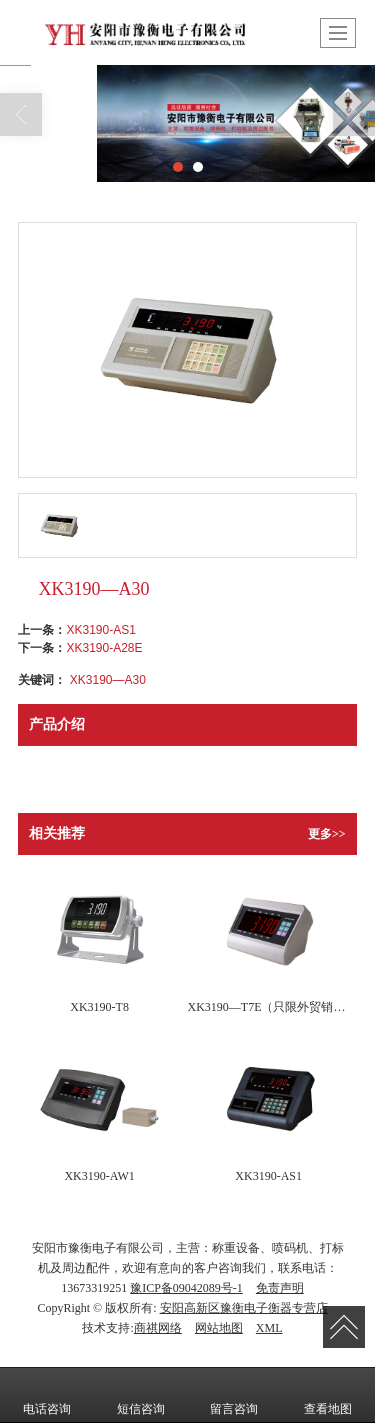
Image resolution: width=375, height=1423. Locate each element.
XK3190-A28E (104, 648)
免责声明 (280, 1288)
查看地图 (328, 1395)
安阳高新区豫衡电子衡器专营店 (244, 1308)
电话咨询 (47, 1395)
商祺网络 (158, 1328)
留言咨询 (234, 1395)
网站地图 (219, 1328)
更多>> (327, 834)
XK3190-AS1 (100, 630)
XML (269, 1328)
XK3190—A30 (108, 680)
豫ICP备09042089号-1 (186, 1288)
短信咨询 (141, 1395)
